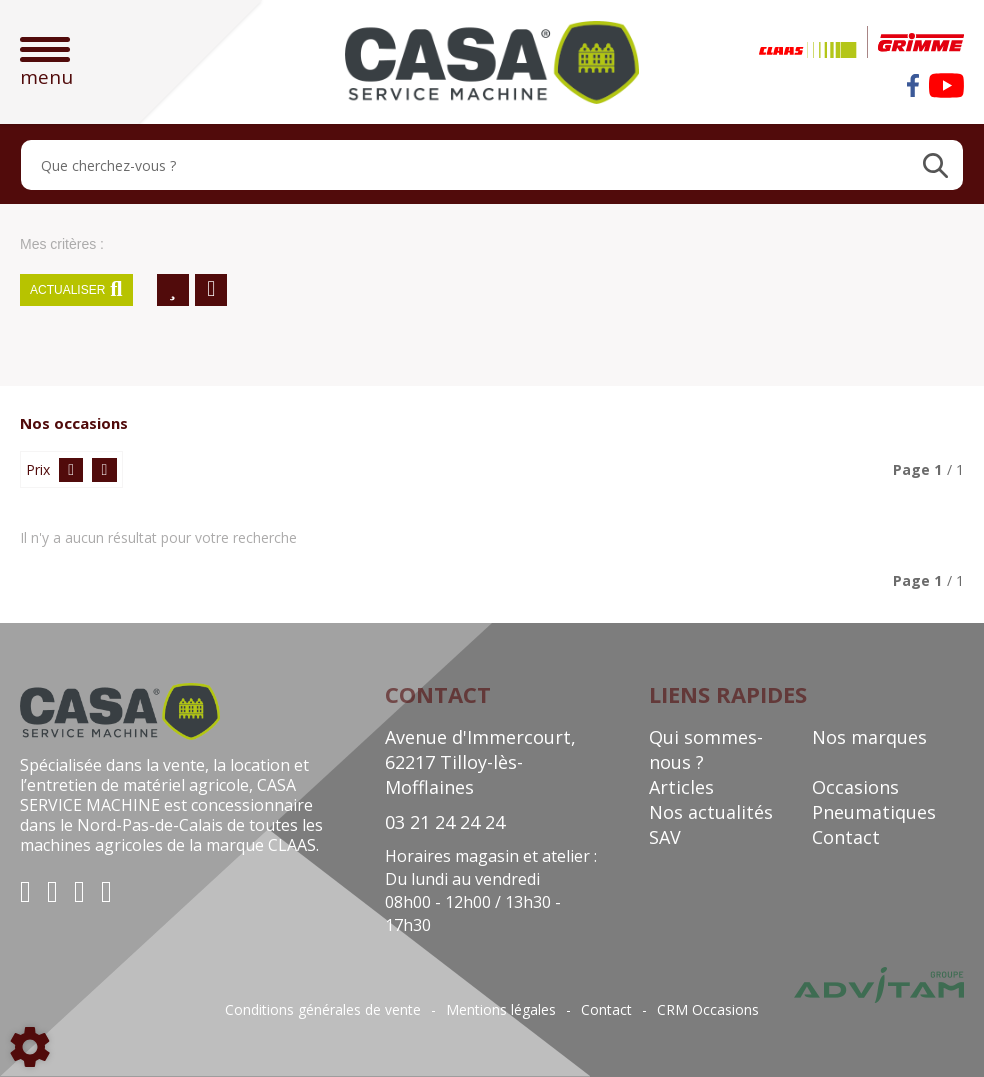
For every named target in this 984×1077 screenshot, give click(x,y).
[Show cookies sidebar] (30, 1047)
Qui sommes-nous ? (706, 749)
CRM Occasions (708, 1010)
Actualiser (76, 290)
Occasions (855, 787)
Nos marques (869, 737)
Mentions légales (501, 1010)
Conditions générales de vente (323, 1010)
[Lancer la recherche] (935, 165)
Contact (846, 837)
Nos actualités (711, 812)
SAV (665, 837)
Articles (681, 787)
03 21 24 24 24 (445, 822)
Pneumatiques (874, 812)
